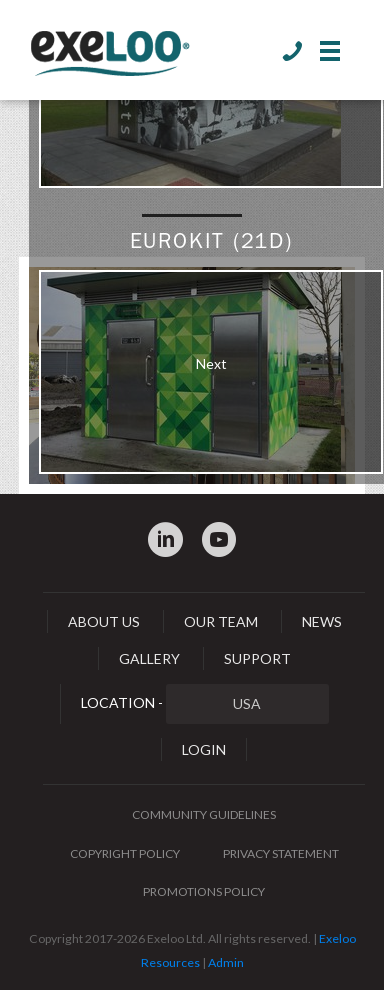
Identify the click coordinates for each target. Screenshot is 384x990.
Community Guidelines (204, 814)
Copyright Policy (125, 853)
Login (204, 749)
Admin (226, 962)
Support (257, 658)
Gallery (149, 658)
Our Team (221, 621)
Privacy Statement (281, 853)
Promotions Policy (204, 891)
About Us (104, 621)
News (322, 621)
